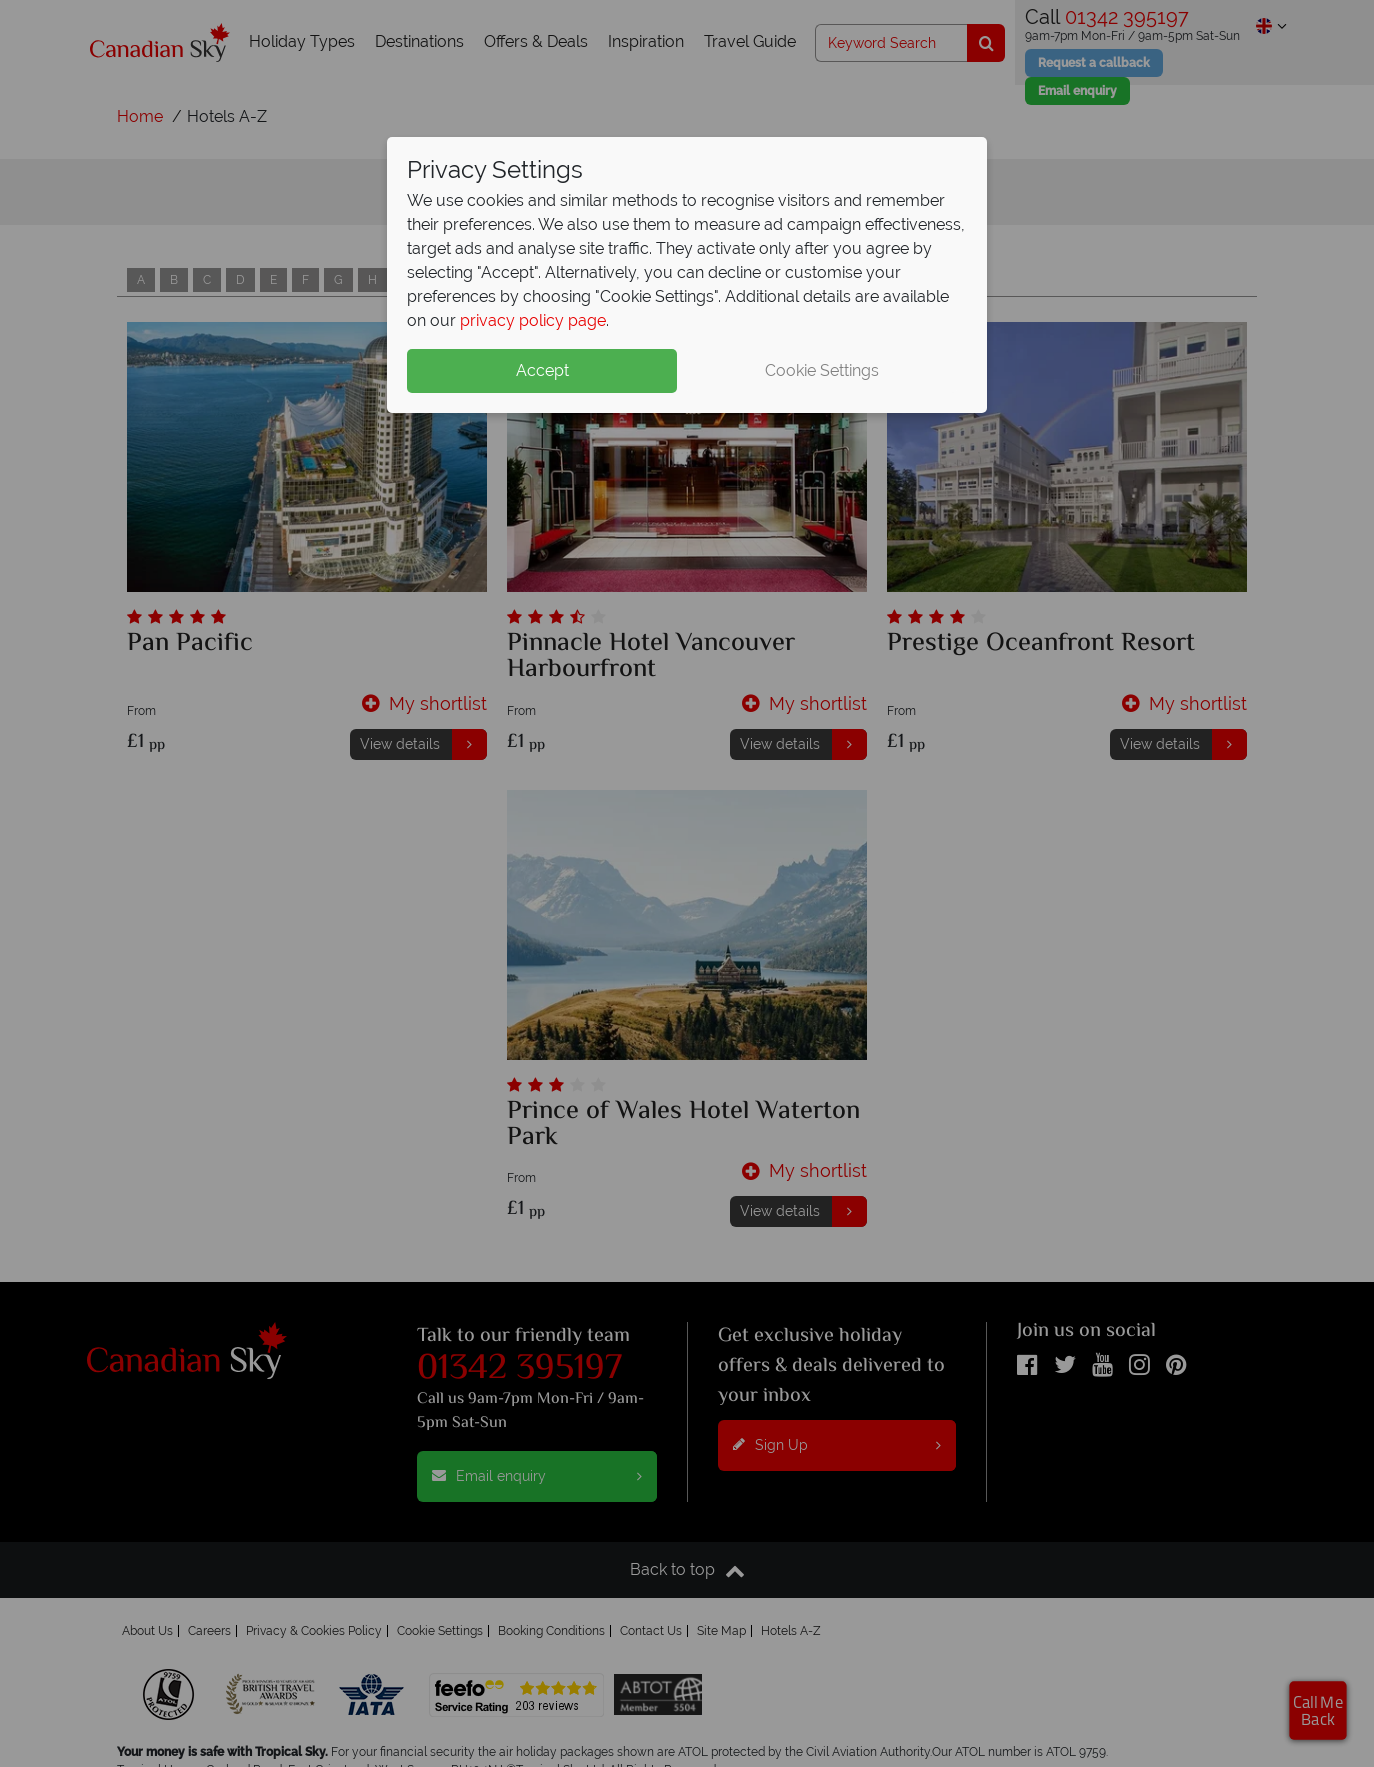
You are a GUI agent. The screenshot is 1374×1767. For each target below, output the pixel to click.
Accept (542, 370)
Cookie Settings (822, 370)
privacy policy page (533, 320)
